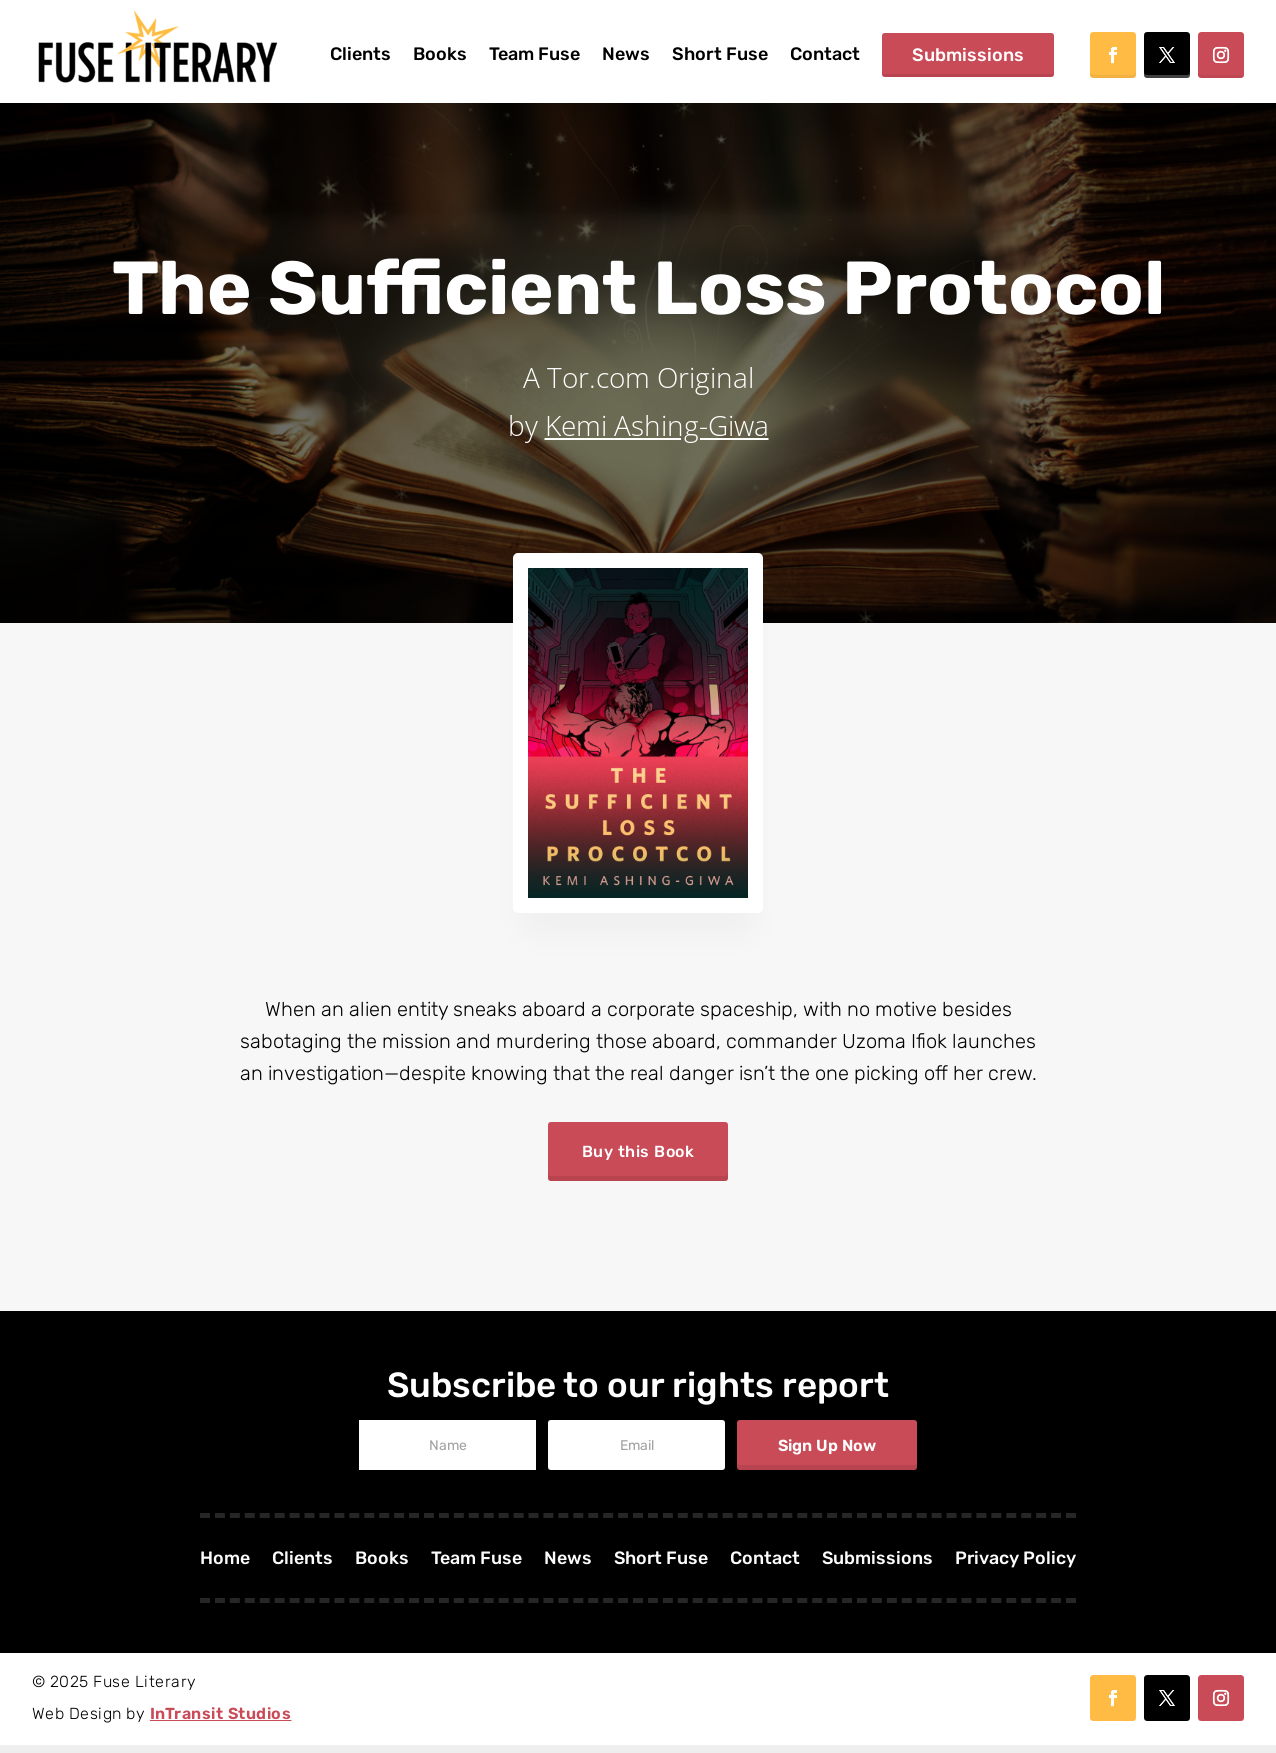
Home (223, 1568)
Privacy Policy (1017, 1568)
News (626, 54)
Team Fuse (534, 54)
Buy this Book (638, 1155)
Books (440, 54)
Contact (825, 54)
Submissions (968, 55)
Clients (360, 54)
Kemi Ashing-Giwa (657, 425)
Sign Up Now (827, 1453)
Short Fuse (720, 54)
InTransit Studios (221, 1721)
